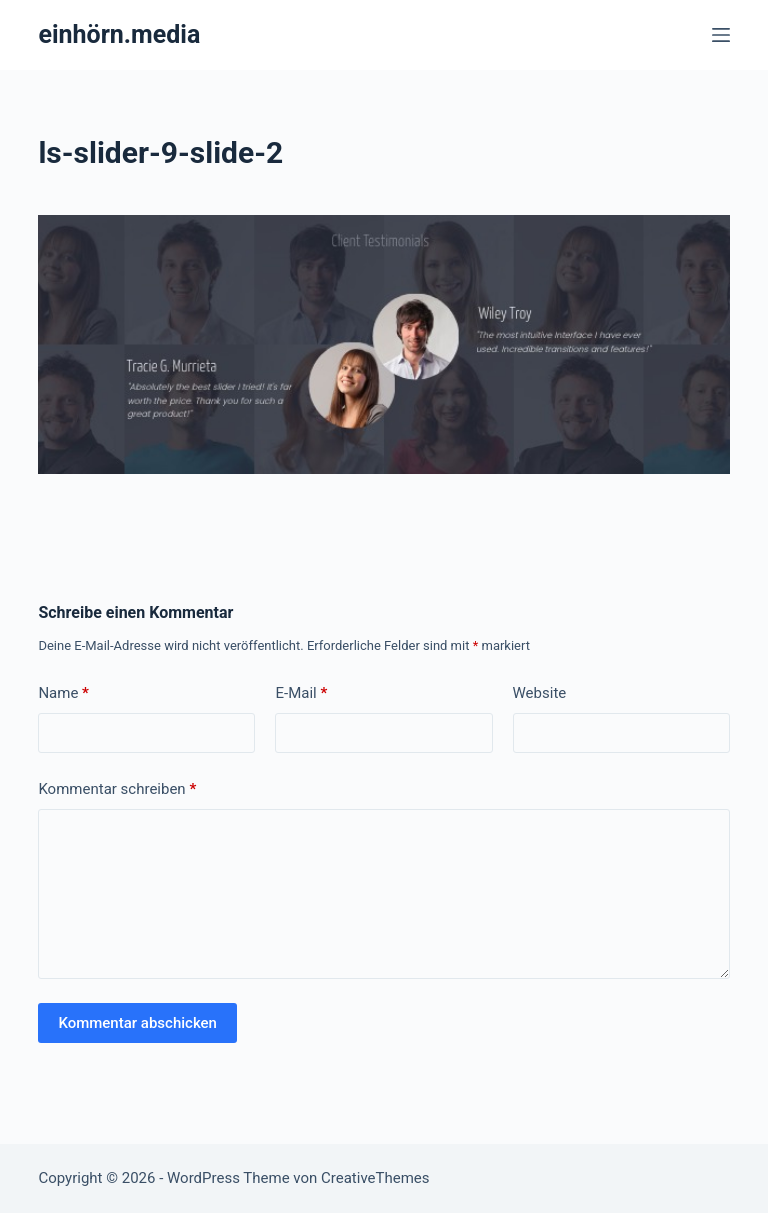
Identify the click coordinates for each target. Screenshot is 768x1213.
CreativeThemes (375, 1178)
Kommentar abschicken (137, 1023)
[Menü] (721, 35)
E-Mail (301, 693)
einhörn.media (119, 34)
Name (63, 693)
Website (540, 693)
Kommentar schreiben (117, 789)
